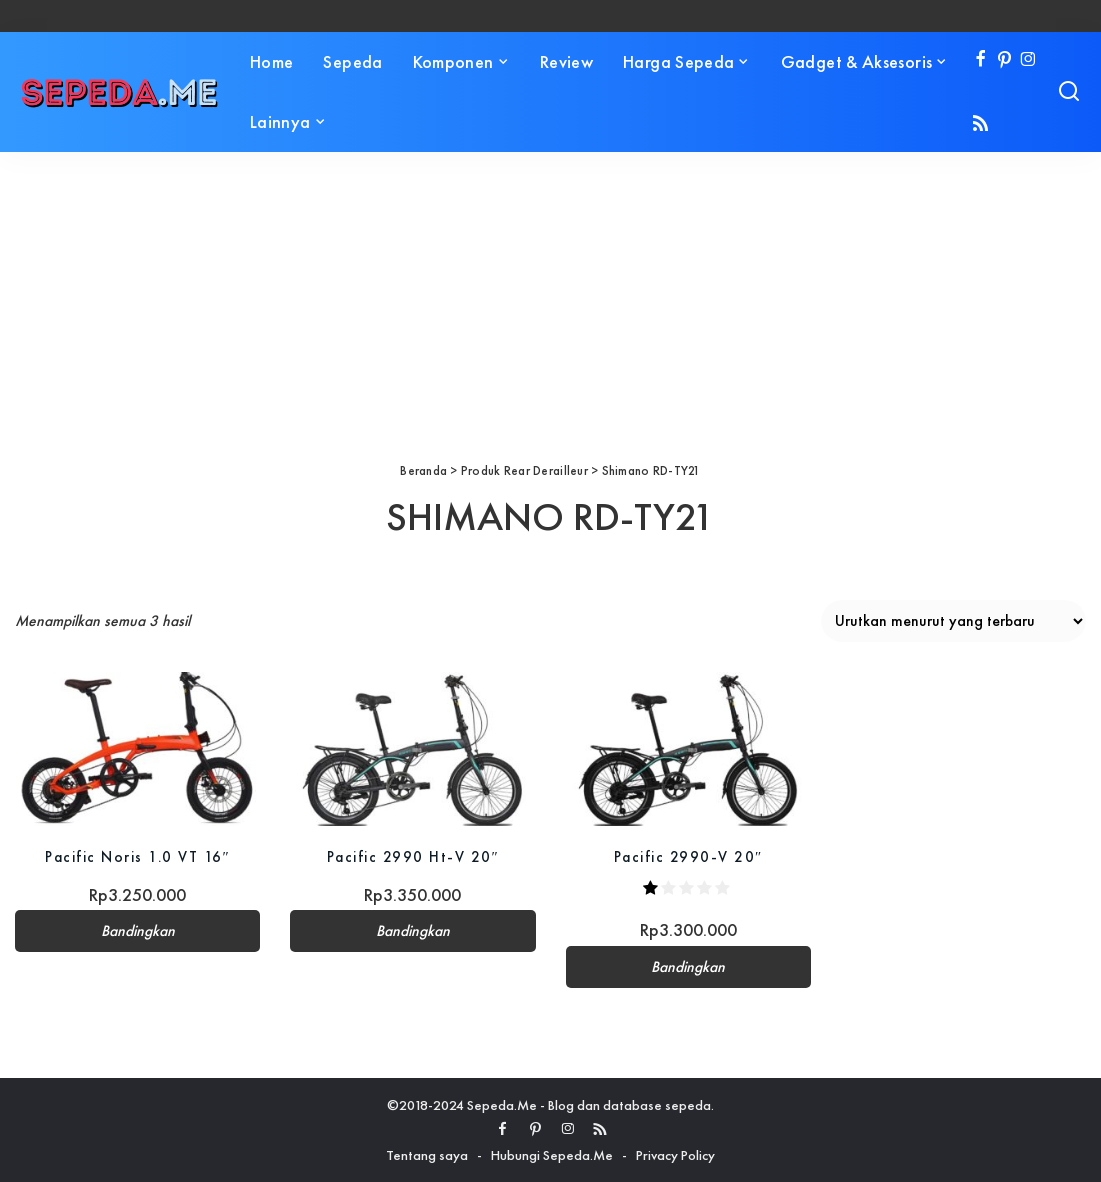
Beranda (423, 470)
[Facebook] (980, 60)
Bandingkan (138, 931)
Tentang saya (427, 1155)
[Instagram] (1028, 60)
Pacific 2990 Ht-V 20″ (413, 856)
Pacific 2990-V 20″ (688, 856)
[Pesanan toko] (953, 621)
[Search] (1069, 92)
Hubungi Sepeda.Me (552, 1155)
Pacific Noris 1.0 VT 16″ (137, 856)
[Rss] (980, 124)
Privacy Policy (675, 1155)
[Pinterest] (1004, 60)
